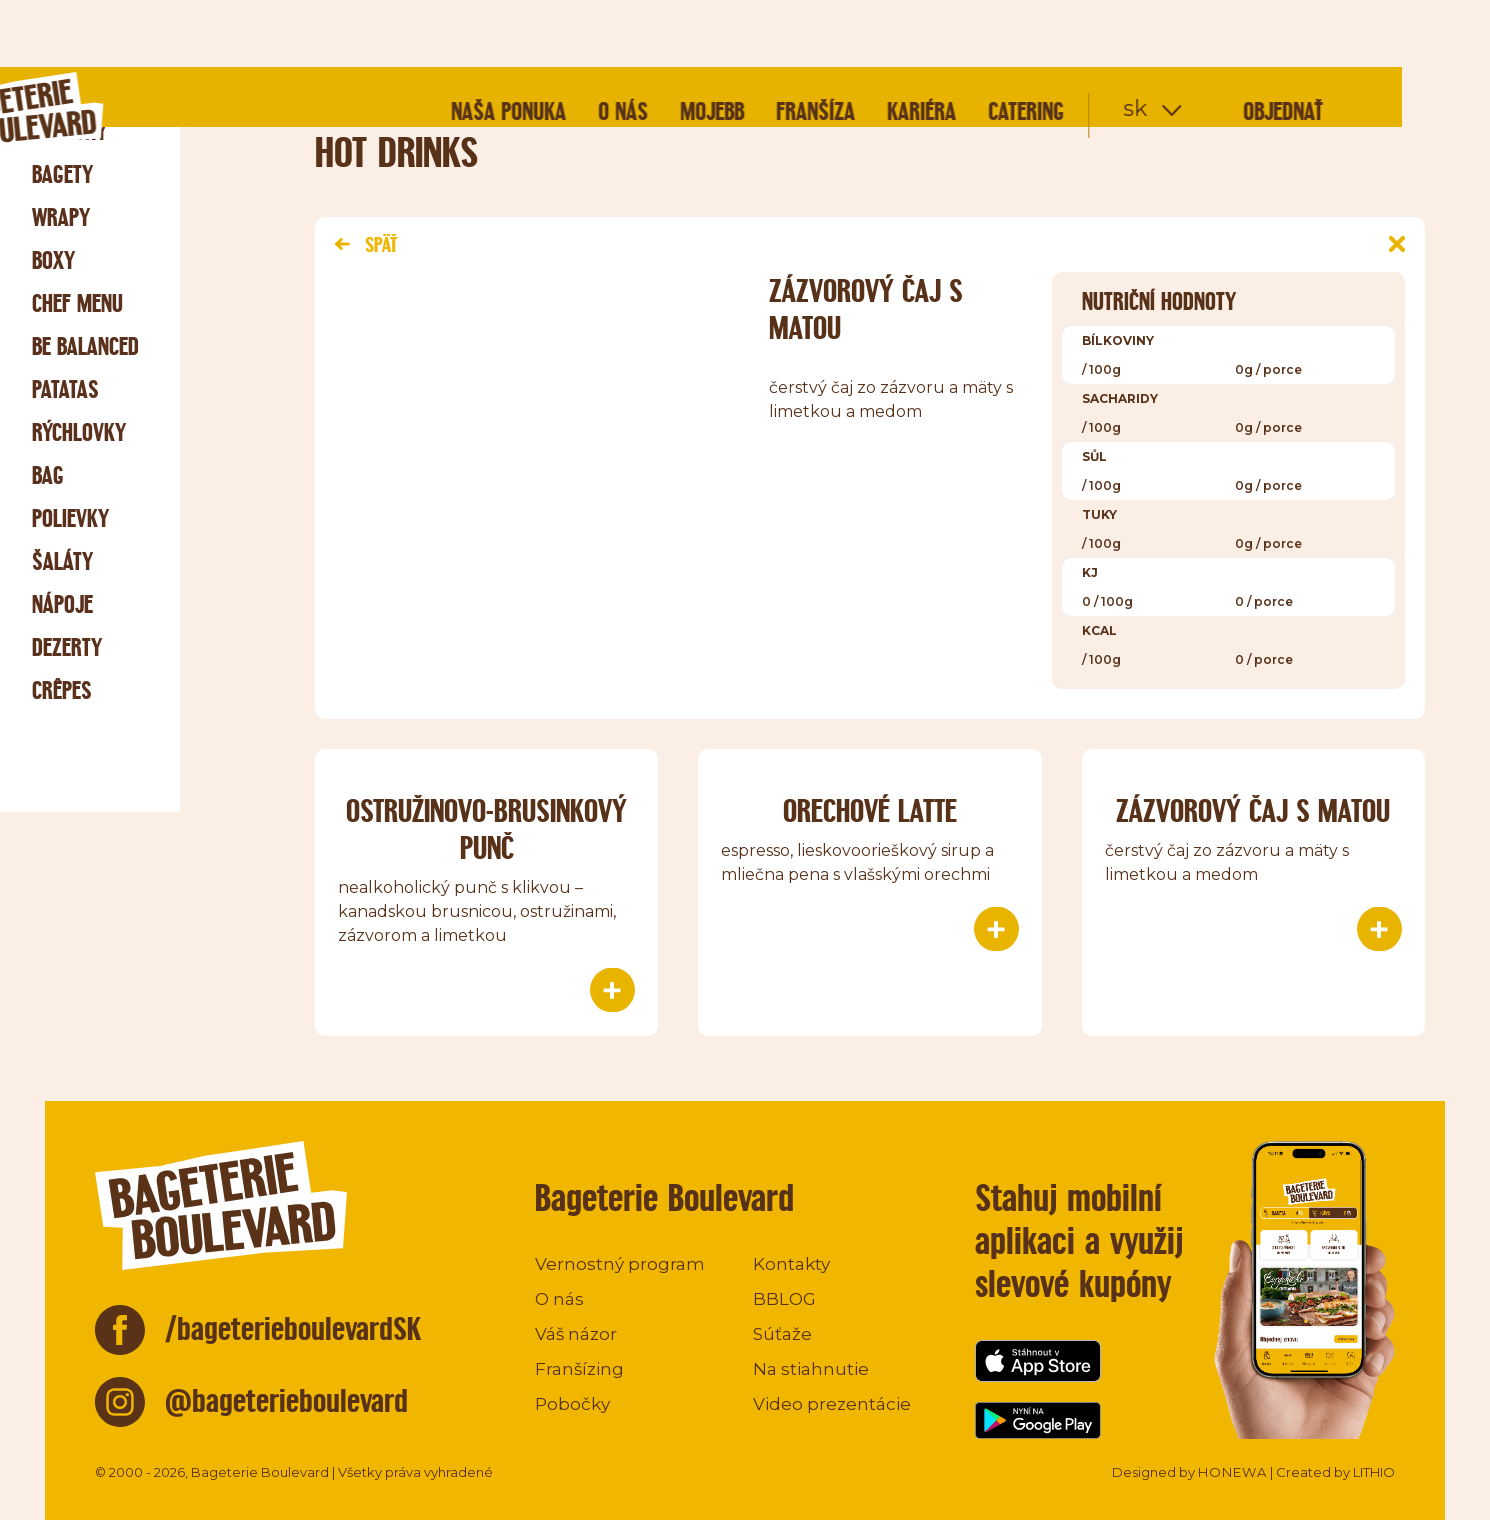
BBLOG (784, 1299)
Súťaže (782, 1334)
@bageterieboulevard (286, 1400)
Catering (1114, 44)
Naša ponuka (596, 44)
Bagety (62, 174)
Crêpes (62, 690)
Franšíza (903, 44)
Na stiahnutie (811, 1369)
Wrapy (61, 217)
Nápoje (62, 604)
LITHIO (1374, 1472)
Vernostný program (620, 1264)
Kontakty (791, 1264)
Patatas (65, 389)
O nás (711, 44)
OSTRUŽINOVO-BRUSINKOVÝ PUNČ (486, 829)
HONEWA (1232, 1472)
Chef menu (77, 303)
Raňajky (69, 131)
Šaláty (62, 561)
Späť (366, 244)
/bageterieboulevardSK (293, 1328)
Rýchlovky (79, 432)
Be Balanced (85, 346)
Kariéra (1009, 44)
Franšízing (579, 1369)
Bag (48, 475)
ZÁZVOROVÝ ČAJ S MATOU (1253, 810)
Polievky (70, 518)
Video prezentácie (832, 1404)
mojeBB (800, 44)
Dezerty (67, 647)
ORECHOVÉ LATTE (870, 810)
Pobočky (572, 1404)
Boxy (53, 260)
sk (1223, 41)
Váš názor (576, 1334)
